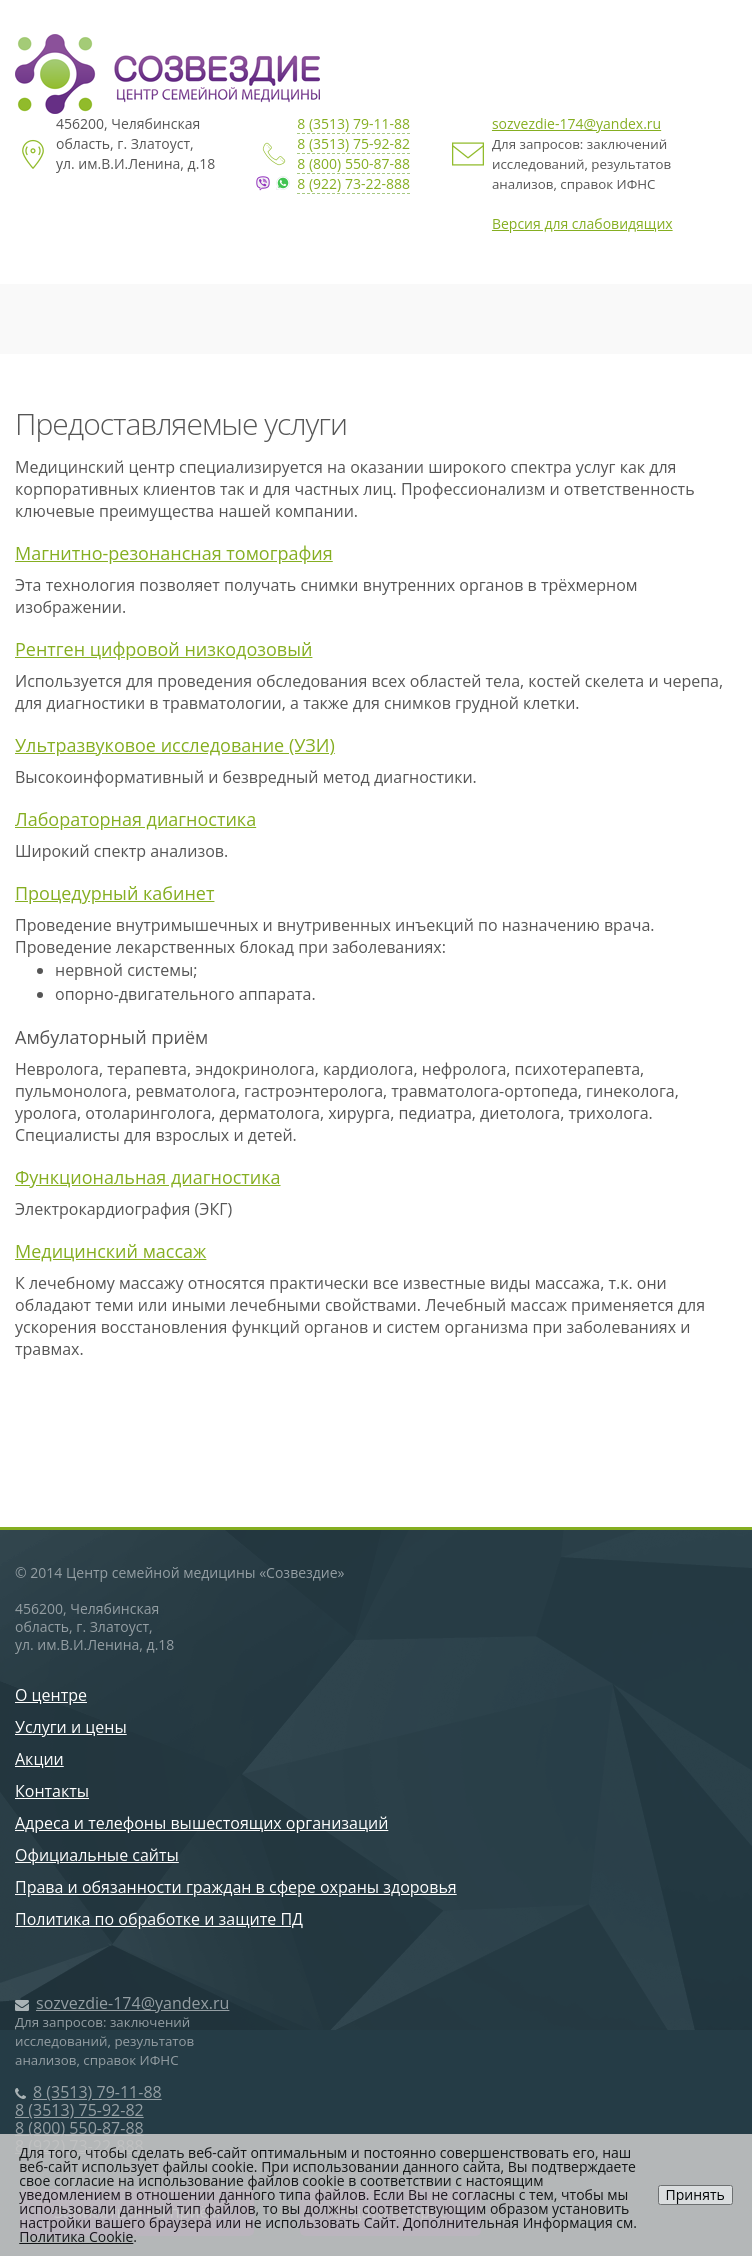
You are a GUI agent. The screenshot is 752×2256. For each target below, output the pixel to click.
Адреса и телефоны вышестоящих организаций (201, 1823)
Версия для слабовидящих (582, 223)
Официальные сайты (97, 1855)
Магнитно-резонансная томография (174, 553)
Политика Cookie (76, 2236)
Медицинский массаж (110, 1251)
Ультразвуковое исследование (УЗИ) (175, 745)
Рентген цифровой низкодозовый (163, 649)
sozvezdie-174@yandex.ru (576, 123)
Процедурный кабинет (114, 893)
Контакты (52, 1791)
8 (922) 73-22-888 (353, 183)
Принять (695, 2194)
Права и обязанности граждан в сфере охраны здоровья (236, 1887)
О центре (51, 1695)
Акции (39, 1759)
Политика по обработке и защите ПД (159, 1919)
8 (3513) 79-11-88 (353, 123)
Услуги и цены (71, 1727)
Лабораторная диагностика (135, 819)
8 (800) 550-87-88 (353, 163)
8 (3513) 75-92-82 (353, 143)
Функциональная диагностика (148, 1177)
